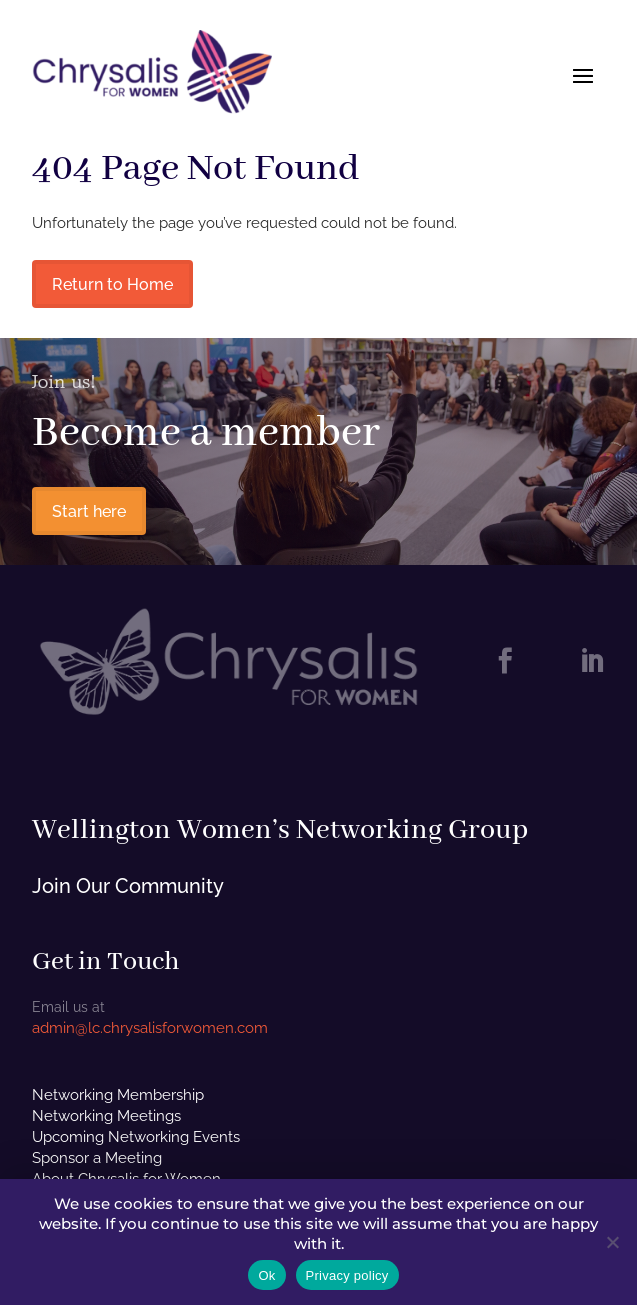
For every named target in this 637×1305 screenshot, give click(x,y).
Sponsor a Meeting (97, 1158)
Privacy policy (347, 1275)
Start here (89, 511)
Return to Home (112, 284)
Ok (266, 1275)
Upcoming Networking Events (136, 1137)
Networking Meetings (106, 1116)
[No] (612, 1242)
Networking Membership (118, 1095)
